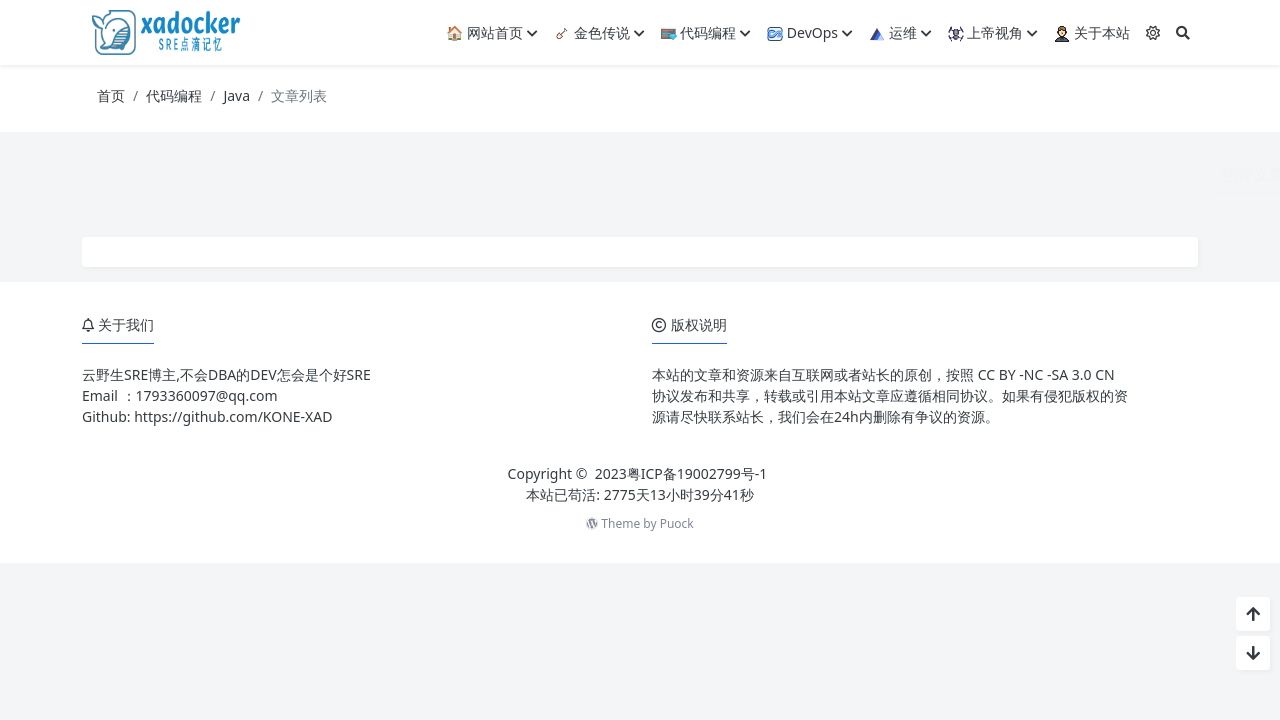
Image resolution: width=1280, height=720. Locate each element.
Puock (677, 523)
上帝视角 (993, 32)
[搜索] (1183, 32)
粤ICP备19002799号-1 (697, 473)
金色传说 (599, 32)
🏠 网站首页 (492, 32)
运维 (900, 32)
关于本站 (1092, 32)
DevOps (810, 32)
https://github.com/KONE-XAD (233, 416)
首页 (111, 95)
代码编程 (706, 32)
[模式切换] (1153, 32)
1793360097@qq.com (207, 395)
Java (236, 95)
